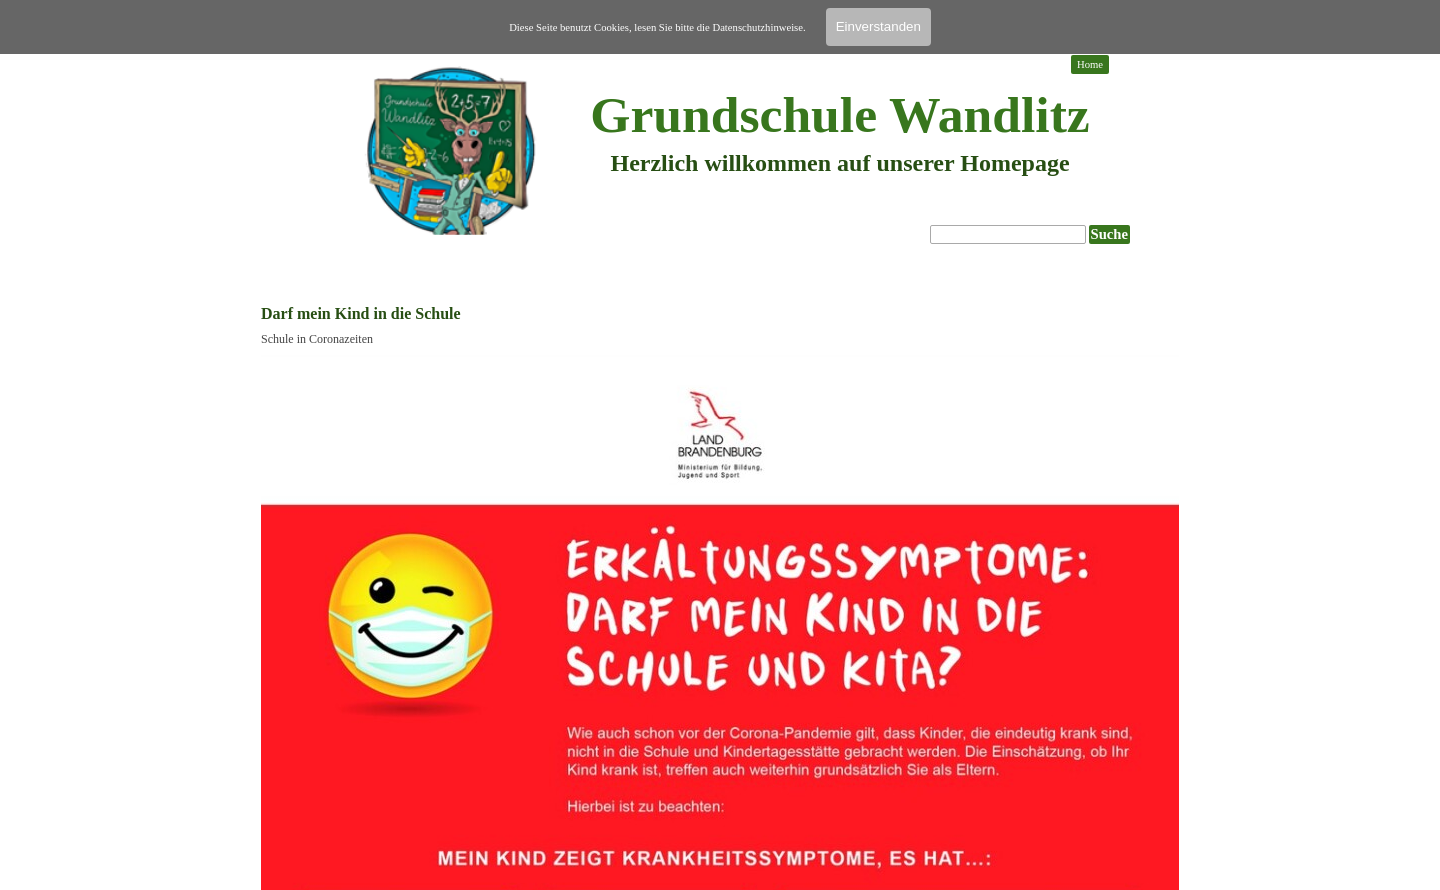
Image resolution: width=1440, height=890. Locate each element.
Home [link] (1090, 64)
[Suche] (1008, 234)
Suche (1109, 234)
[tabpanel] (840, 179)
